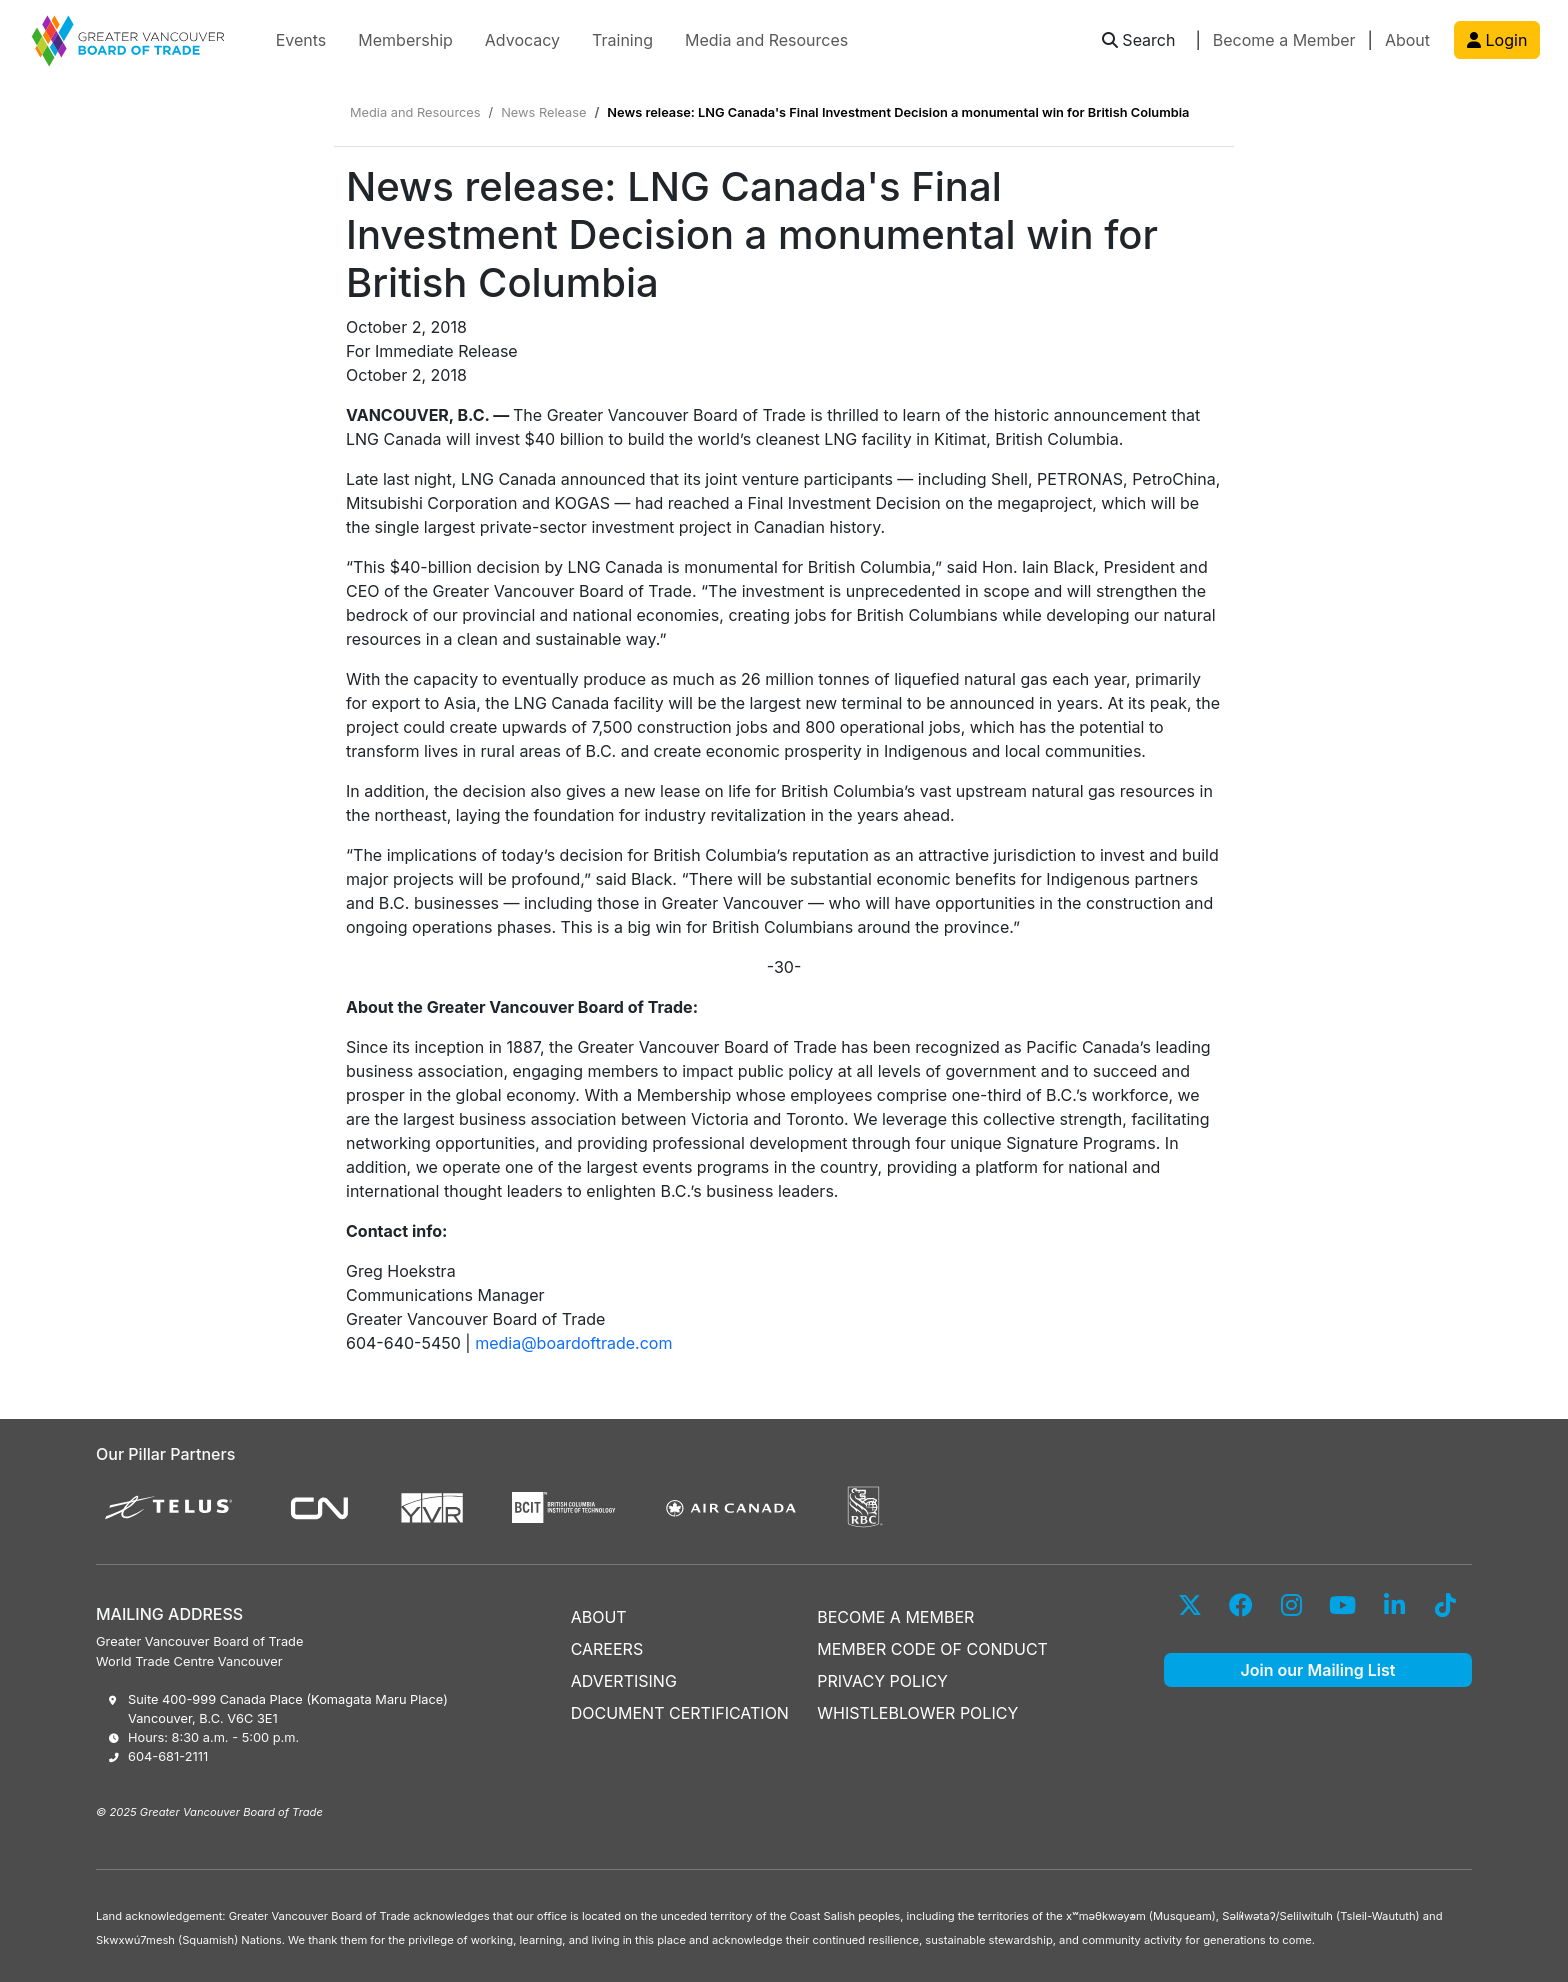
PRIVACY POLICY (882, 1681)
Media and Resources (766, 40)
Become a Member (1284, 40)
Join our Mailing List (1318, 1670)
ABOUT (599, 1617)
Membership (405, 40)
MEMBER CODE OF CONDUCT (932, 1649)
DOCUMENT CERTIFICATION (680, 1713)
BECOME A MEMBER (895, 1617)
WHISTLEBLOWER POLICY (917, 1713)
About (1407, 40)
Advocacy (522, 40)
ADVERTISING (624, 1681)
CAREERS (607, 1649)
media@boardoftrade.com (573, 1343)
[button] (1139, 40)
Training (622, 40)
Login (1497, 40)
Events (301, 40)
